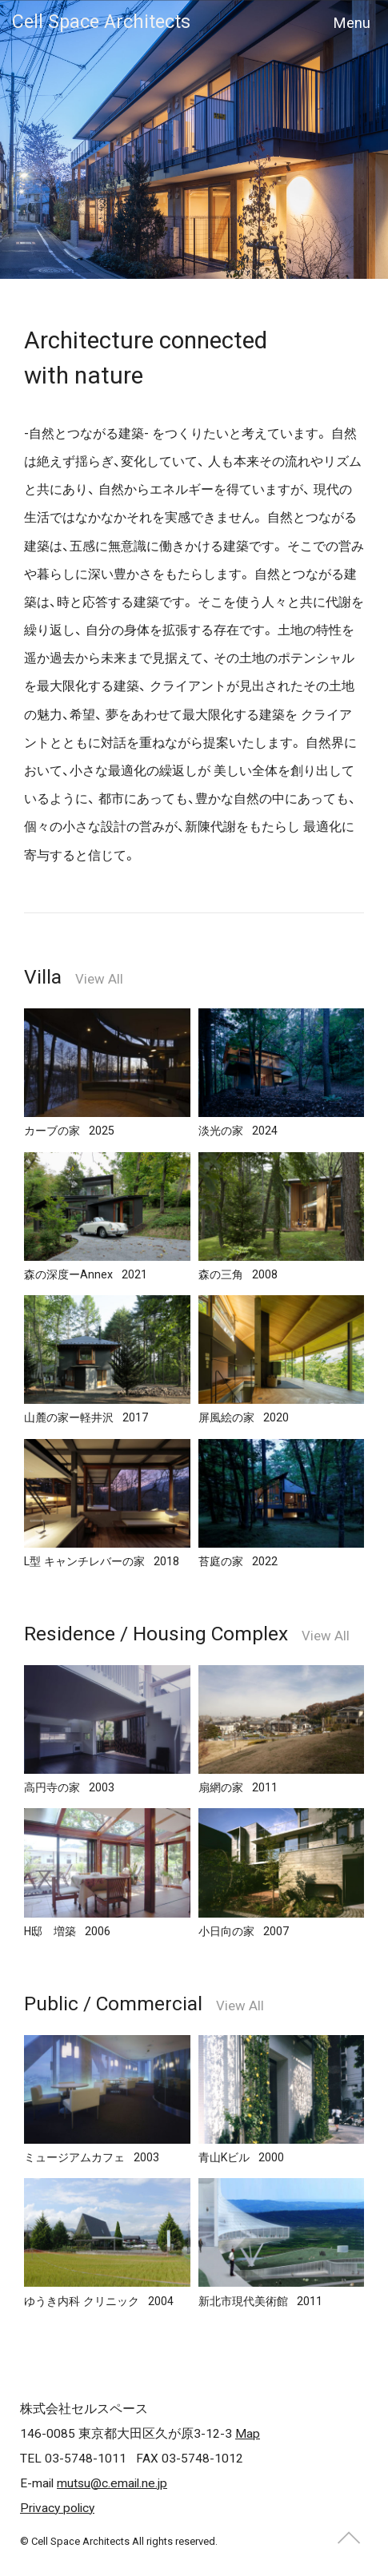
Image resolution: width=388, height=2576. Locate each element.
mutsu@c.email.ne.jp (112, 2483)
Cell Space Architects (101, 21)
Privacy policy (57, 2508)
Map (247, 2434)
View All (99, 979)
